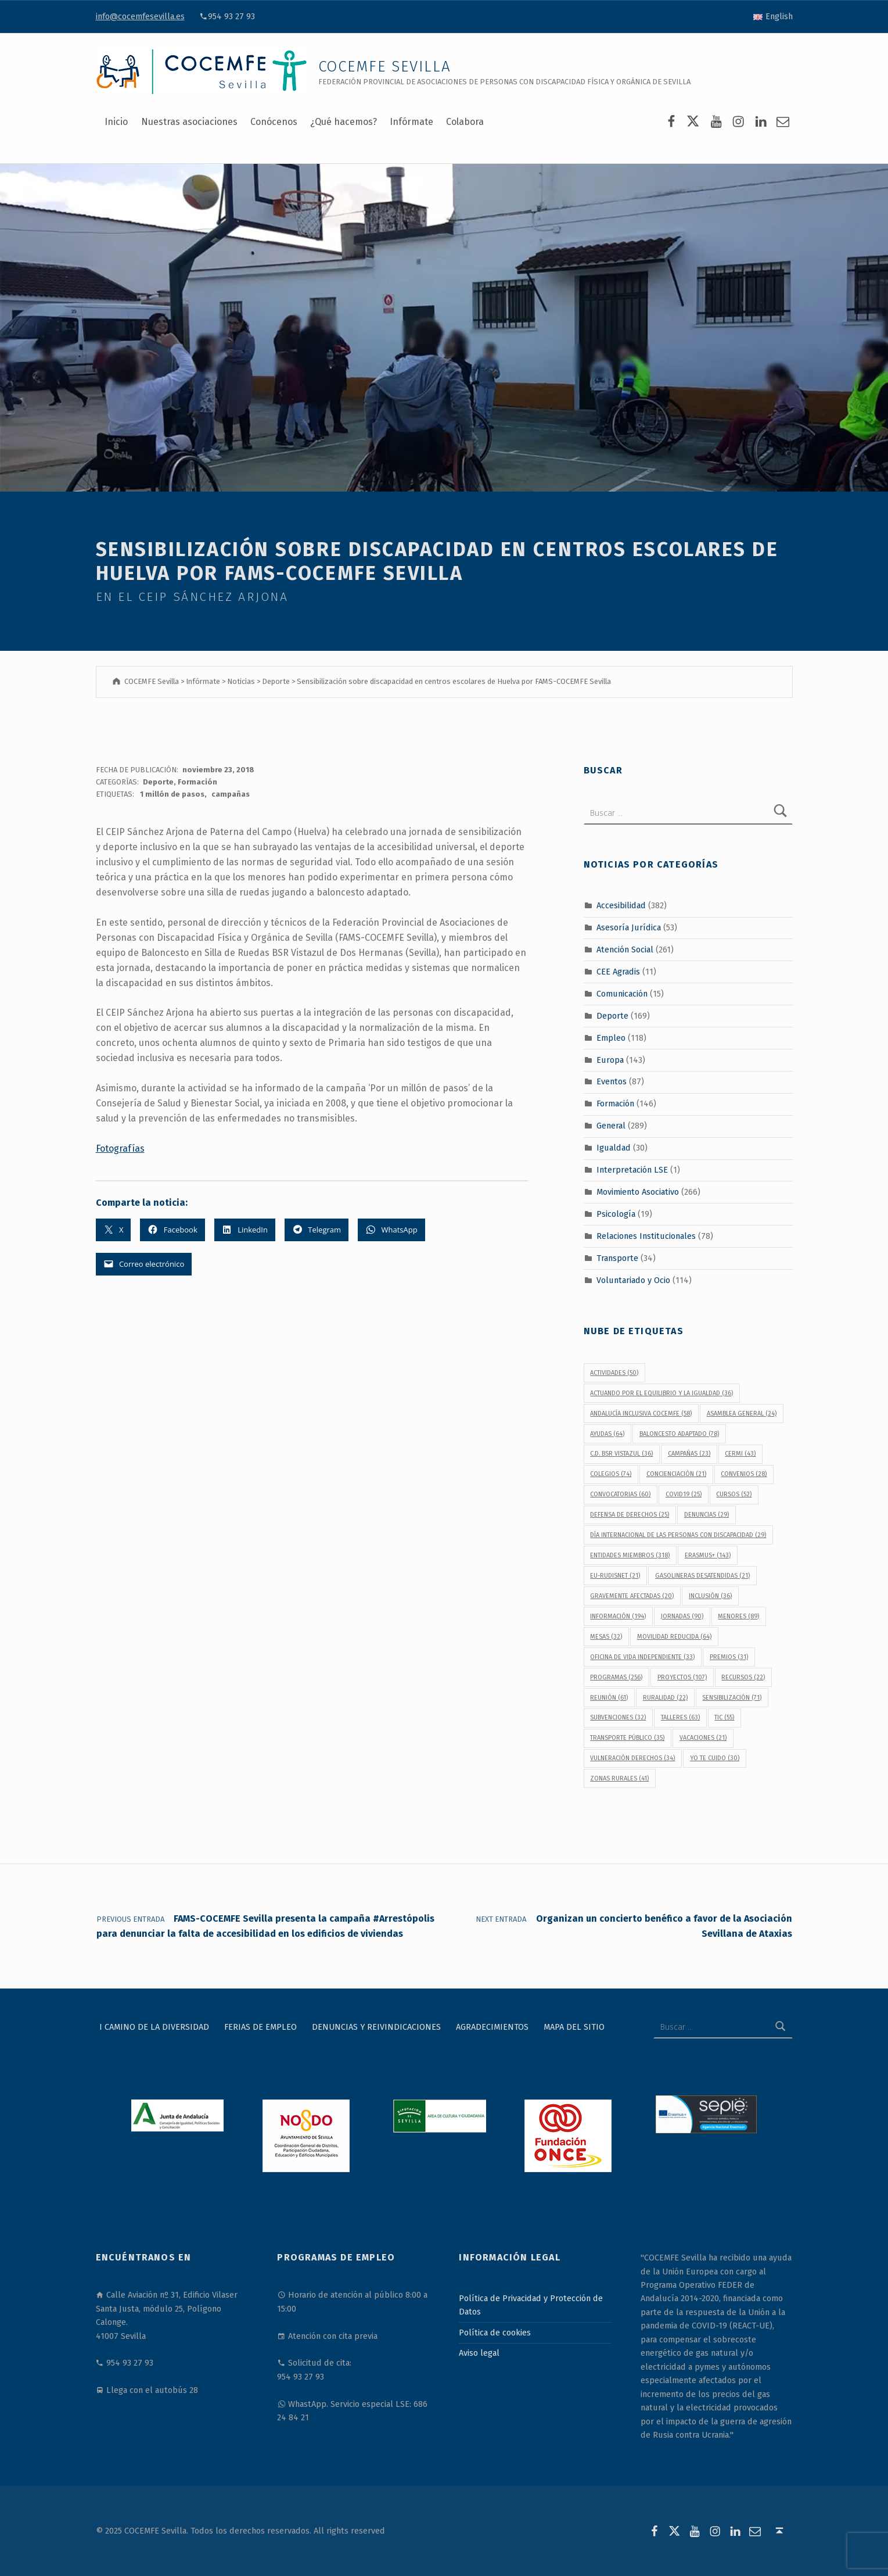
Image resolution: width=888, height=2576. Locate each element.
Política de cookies (495, 2332)
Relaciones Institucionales (646, 1236)
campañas (230, 794)
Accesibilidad (621, 905)
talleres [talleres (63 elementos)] (680, 1717)
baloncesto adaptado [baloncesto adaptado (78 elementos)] (679, 1434)
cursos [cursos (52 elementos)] (734, 1494)
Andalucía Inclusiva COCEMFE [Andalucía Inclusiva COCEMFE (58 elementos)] (641, 1413)
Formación (197, 782)
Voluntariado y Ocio (633, 1279)
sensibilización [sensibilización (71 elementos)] (731, 1697)
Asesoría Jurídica (628, 927)
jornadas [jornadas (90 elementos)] (682, 1616)
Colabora (465, 121)
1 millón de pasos (172, 794)
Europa (610, 1059)
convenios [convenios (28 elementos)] (744, 1474)
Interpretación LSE (632, 1170)
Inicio (116, 121)
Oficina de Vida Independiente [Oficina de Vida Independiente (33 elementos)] (642, 1657)
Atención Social (624, 949)
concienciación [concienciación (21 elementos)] (676, 1474)
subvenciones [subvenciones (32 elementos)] (618, 1717)
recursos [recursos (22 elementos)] (743, 1677)
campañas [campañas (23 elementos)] (689, 1453)
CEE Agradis (618, 971)
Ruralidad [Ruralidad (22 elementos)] (665, 1697)
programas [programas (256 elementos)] (616, 1677)
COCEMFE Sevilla (384, 67)
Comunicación (622, 993)
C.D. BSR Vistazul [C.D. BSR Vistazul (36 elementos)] (621, 1453)
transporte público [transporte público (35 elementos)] (627, 1738)
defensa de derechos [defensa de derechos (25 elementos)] (629, 1514)
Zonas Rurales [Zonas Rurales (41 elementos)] (619, 1778)
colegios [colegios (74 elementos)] (610, 1474)
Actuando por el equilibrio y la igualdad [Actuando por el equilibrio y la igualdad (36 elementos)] (661, 1393)
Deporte (158, 782)
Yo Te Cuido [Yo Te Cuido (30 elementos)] (714, 1758)
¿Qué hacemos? (343, 121)
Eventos (611, 1081)
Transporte (617, 1257)
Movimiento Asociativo (637, 1192)
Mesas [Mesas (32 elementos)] (606, 1636)
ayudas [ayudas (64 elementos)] (607, 1434)
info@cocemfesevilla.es (140, 16)
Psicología (615, 1214)
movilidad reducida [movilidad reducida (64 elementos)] (674, 1636)
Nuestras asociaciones (189, 121)
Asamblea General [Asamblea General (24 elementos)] (741, 1413)
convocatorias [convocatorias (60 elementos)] (620, 1494)
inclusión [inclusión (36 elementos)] (710, 1596)
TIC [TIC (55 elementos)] (724, 1717)
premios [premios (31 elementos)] (729, 1657)
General (610, 1125)
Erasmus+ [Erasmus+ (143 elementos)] (708, 1555)
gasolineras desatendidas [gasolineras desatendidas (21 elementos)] (702, 1575)
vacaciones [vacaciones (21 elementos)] (703, 1738)
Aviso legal (479, 2353)
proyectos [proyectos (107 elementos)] (682, 1677)
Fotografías (120, 1148)
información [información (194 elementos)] (618, 1616)
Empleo (610, 1037)
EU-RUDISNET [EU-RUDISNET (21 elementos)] (615, 1575)
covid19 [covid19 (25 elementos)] (684, 1494)
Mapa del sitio (574, 2027)
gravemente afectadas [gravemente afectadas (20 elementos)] (632, 1596)
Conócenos (273, 121)
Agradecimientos (492, 2027)
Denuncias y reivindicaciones (376, 2027)
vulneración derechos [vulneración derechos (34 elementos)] (632, 1758)
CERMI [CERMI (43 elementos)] (740, 1453)
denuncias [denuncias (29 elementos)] (706, 1514)
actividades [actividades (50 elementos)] (614, 1373)
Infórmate (411, 121)
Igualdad (613, 1147)
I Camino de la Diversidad (154, 2027)
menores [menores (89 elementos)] (738, 1616)
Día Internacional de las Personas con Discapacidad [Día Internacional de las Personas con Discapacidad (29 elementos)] (678, 1535)
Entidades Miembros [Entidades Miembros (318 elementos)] (630, 1555)
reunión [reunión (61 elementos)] (609, 1697)
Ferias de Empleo (260, 2027)
